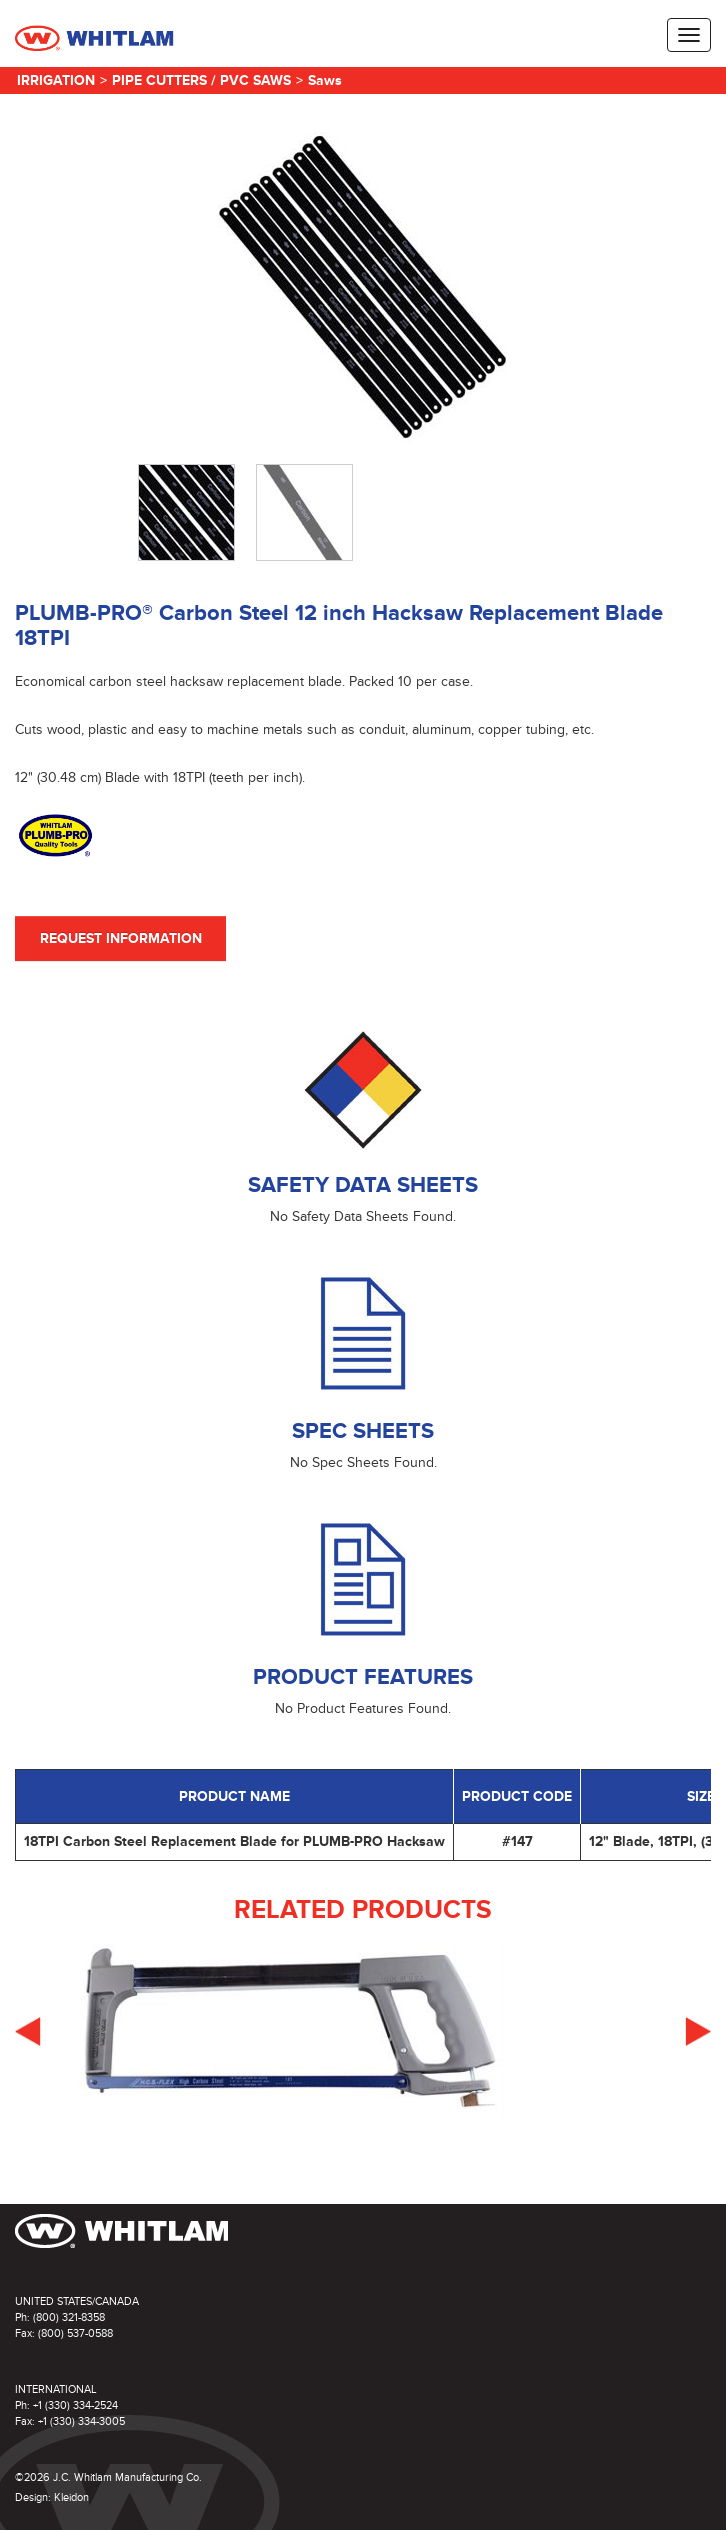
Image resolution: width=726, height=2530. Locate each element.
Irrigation (56, 80)
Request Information (121, 938)
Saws (325, 80)
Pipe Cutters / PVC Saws (201, 80)
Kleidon (71, 2497)
